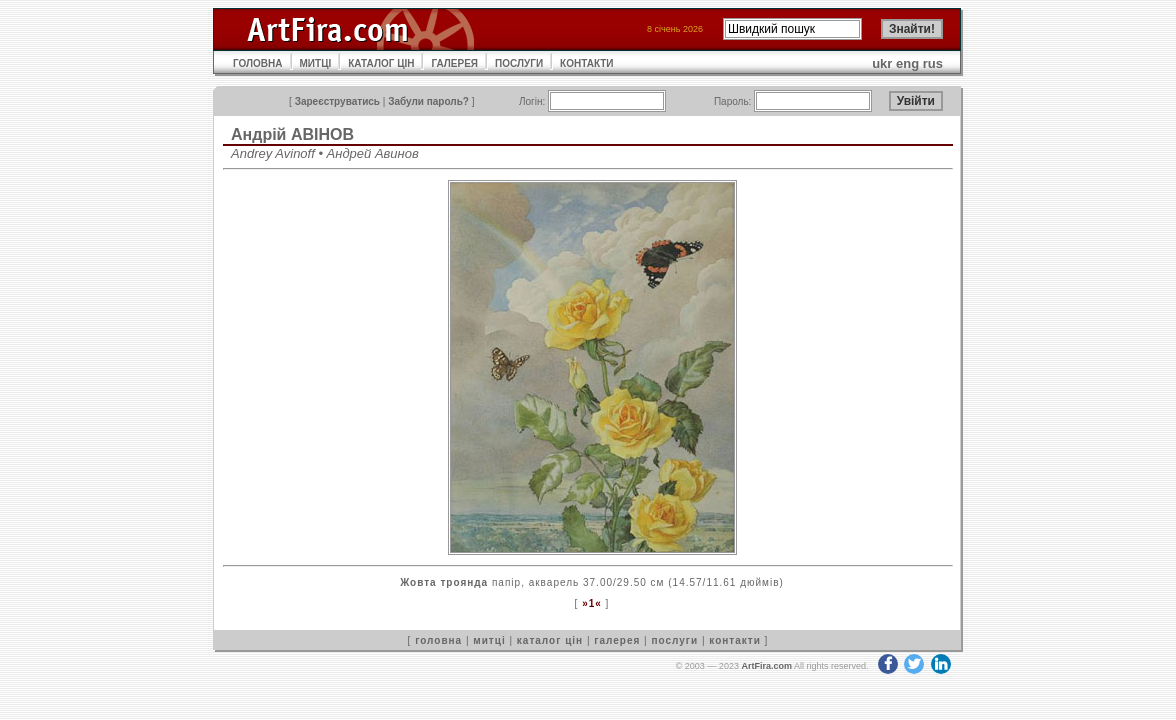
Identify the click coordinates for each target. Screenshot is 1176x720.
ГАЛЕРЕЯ (454, 63)
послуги (674, 640)
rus (933, 63)
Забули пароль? (428, 101)
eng (907, 63)
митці (489, 640)
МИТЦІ (316, 63)
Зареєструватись (337, 101)
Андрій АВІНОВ (292, 134)
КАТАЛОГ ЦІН (381, 63)
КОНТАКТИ (586, 63)
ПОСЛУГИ (519, 63)
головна (438, 640)
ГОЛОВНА (258, 63)
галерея (617, 640)
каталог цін (550, 640)
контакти (735, 640)
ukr (882, 63)
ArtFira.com (766, 666)
